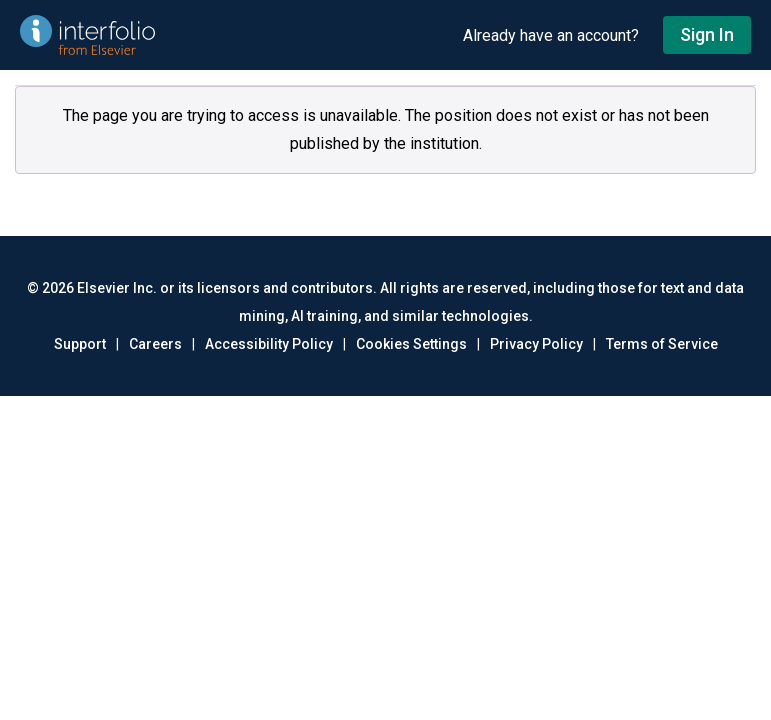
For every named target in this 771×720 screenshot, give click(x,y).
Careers (155, 344)
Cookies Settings (411, 344)
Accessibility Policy (269, 344)
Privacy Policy (536, 344)
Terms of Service (662, 344)
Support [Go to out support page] (80, 344)
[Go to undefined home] (231, 35)
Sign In (707, 34)
